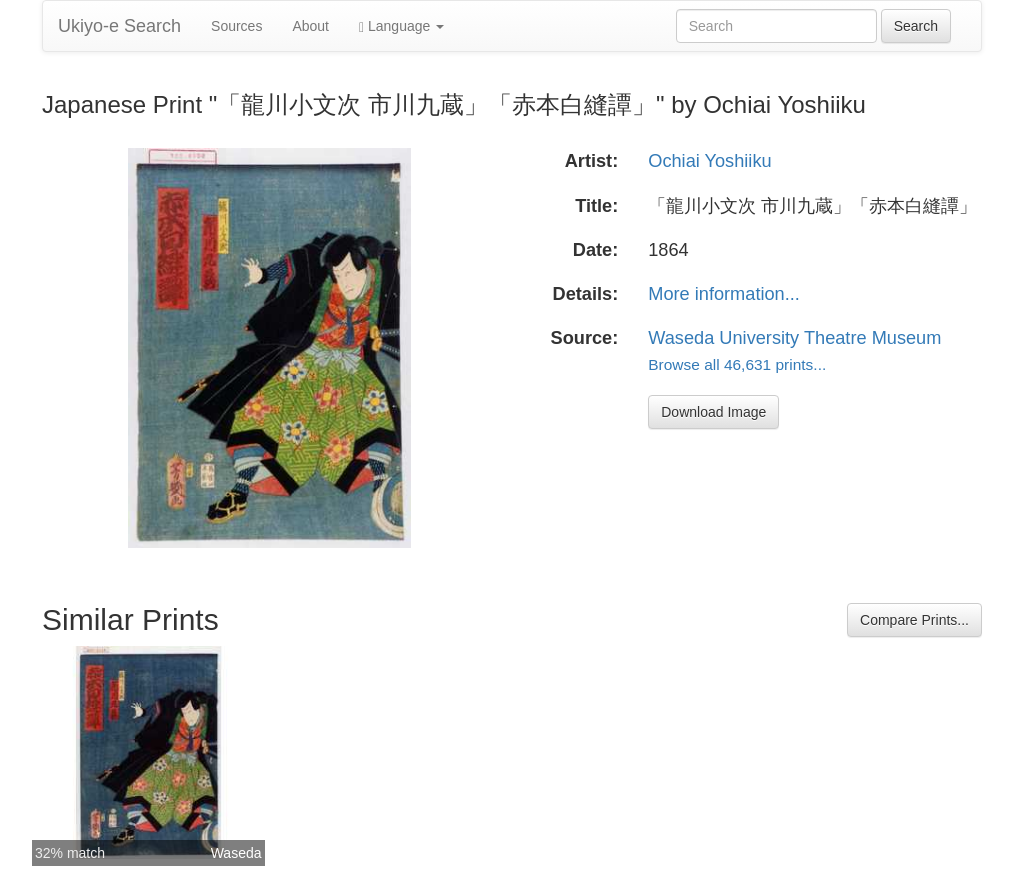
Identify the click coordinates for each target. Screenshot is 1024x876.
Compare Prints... (914, 620)
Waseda (236, 853)
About (310, 26)
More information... (724, 294)
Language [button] (401, 26)
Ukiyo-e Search (119, 26)
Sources (236, 26)
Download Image (713, 412)
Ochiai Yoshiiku (709, 161)
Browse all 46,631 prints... (737, 364)
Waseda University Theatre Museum (794, 338)
